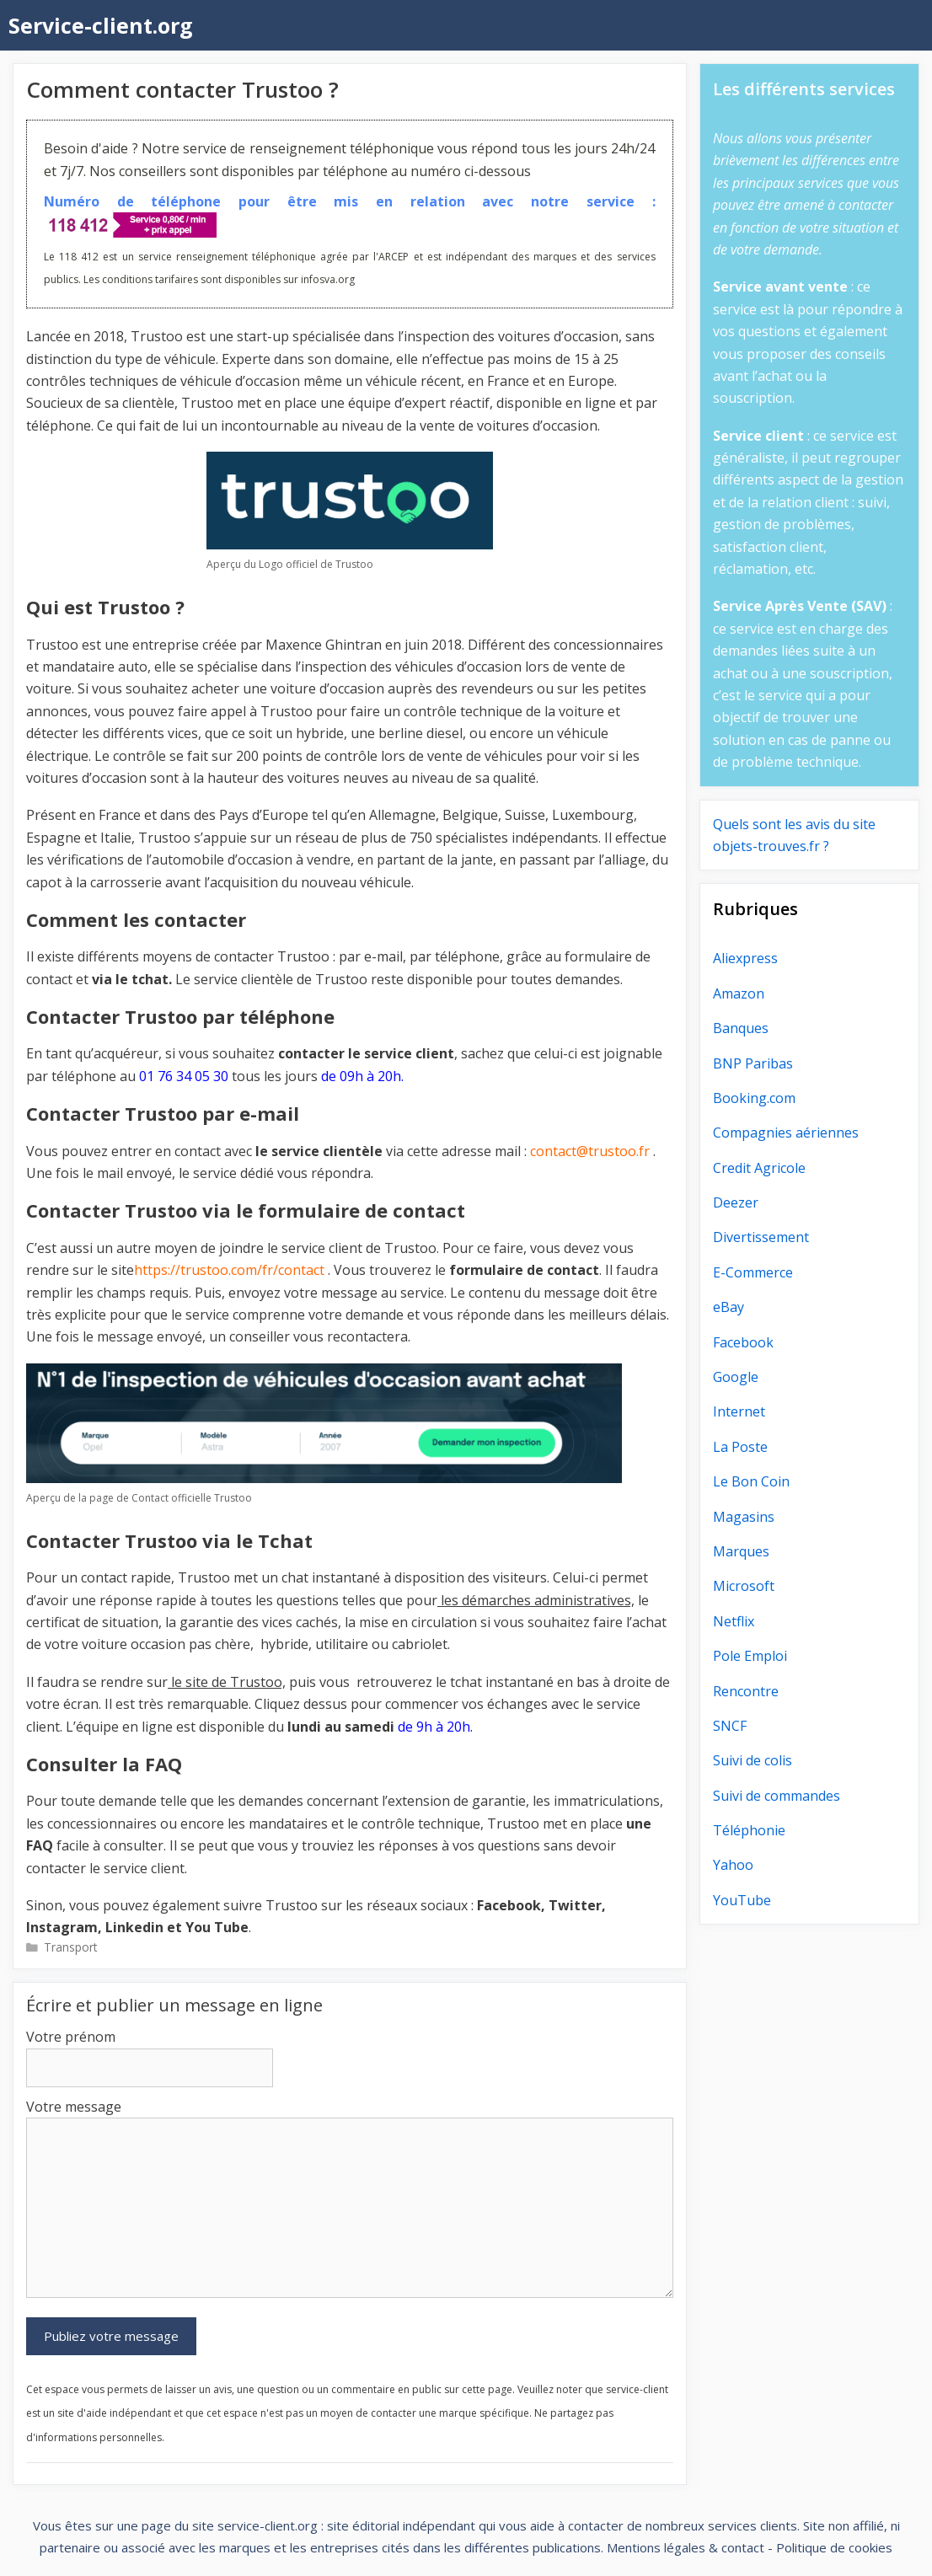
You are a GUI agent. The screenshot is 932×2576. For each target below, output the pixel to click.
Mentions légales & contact (685, 2547)
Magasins (743, 1517)
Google (735, 1377)
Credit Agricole (759, 1168)
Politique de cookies (834, 2547)
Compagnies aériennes (786, 1132)
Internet (739, 1411)
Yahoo (733, 1865)
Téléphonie (749, 1830)
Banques (741, 1028)
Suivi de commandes (776, 1795)
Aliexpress (745, 958)
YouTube (742, 1900)
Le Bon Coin (751, 1481)
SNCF (730, 1725)
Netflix (733, 1621)
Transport (70, 1947)
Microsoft (743, 1586)
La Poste (740, 1447)
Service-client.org (100, 25)
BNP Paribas (753, 1063)
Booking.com (754, 1098)
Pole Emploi (750, 1656)
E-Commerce (753, 1272)
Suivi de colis (752, 1760)
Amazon (738, 993)
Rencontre (746, 1691)
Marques (741, 1551)
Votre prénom (70, 2036)
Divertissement (761, 1237)
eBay (728, 1307)
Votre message (73, 2106)
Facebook (743, 1342)
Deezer (735, 1202)
